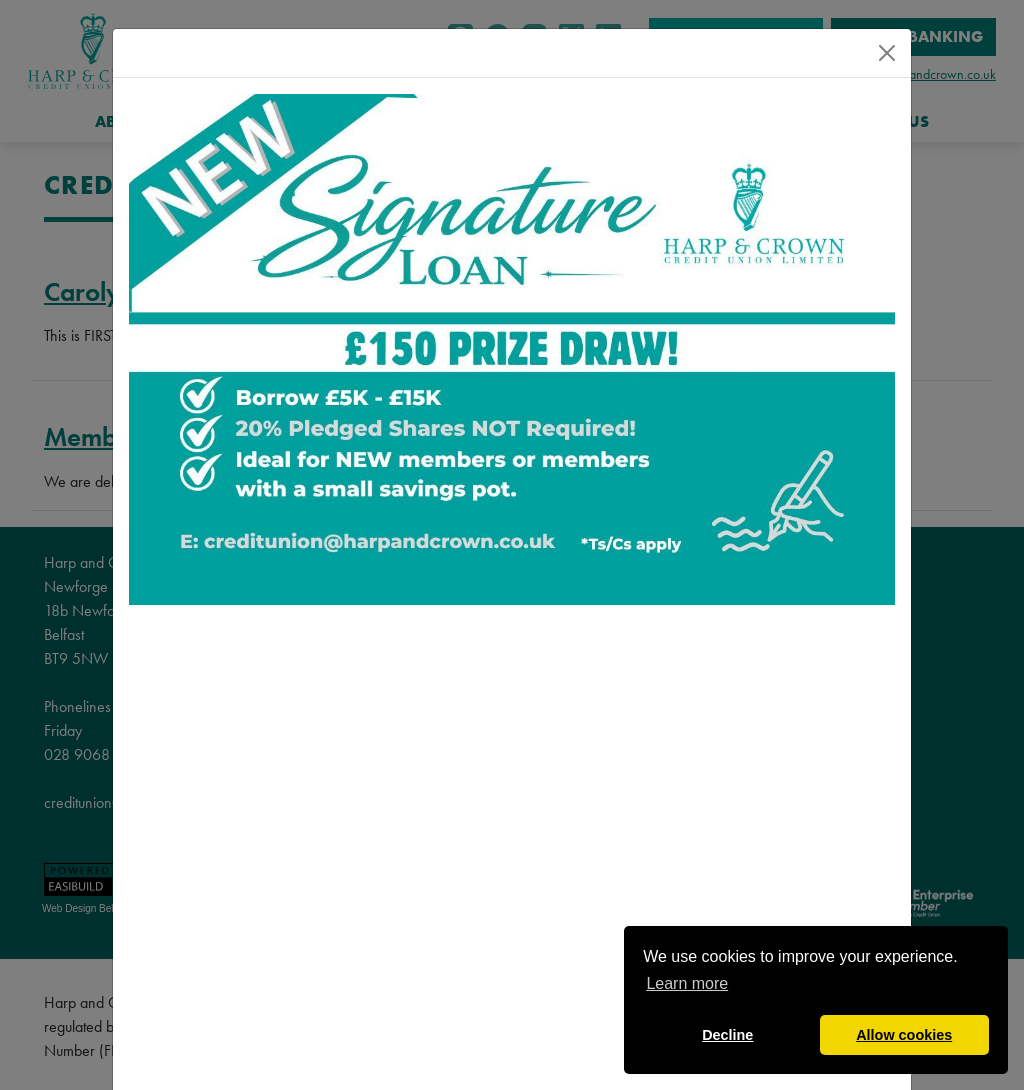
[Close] (887, 53)
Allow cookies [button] (904, 1035)
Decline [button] (727, 1035)
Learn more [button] (687, 983)
